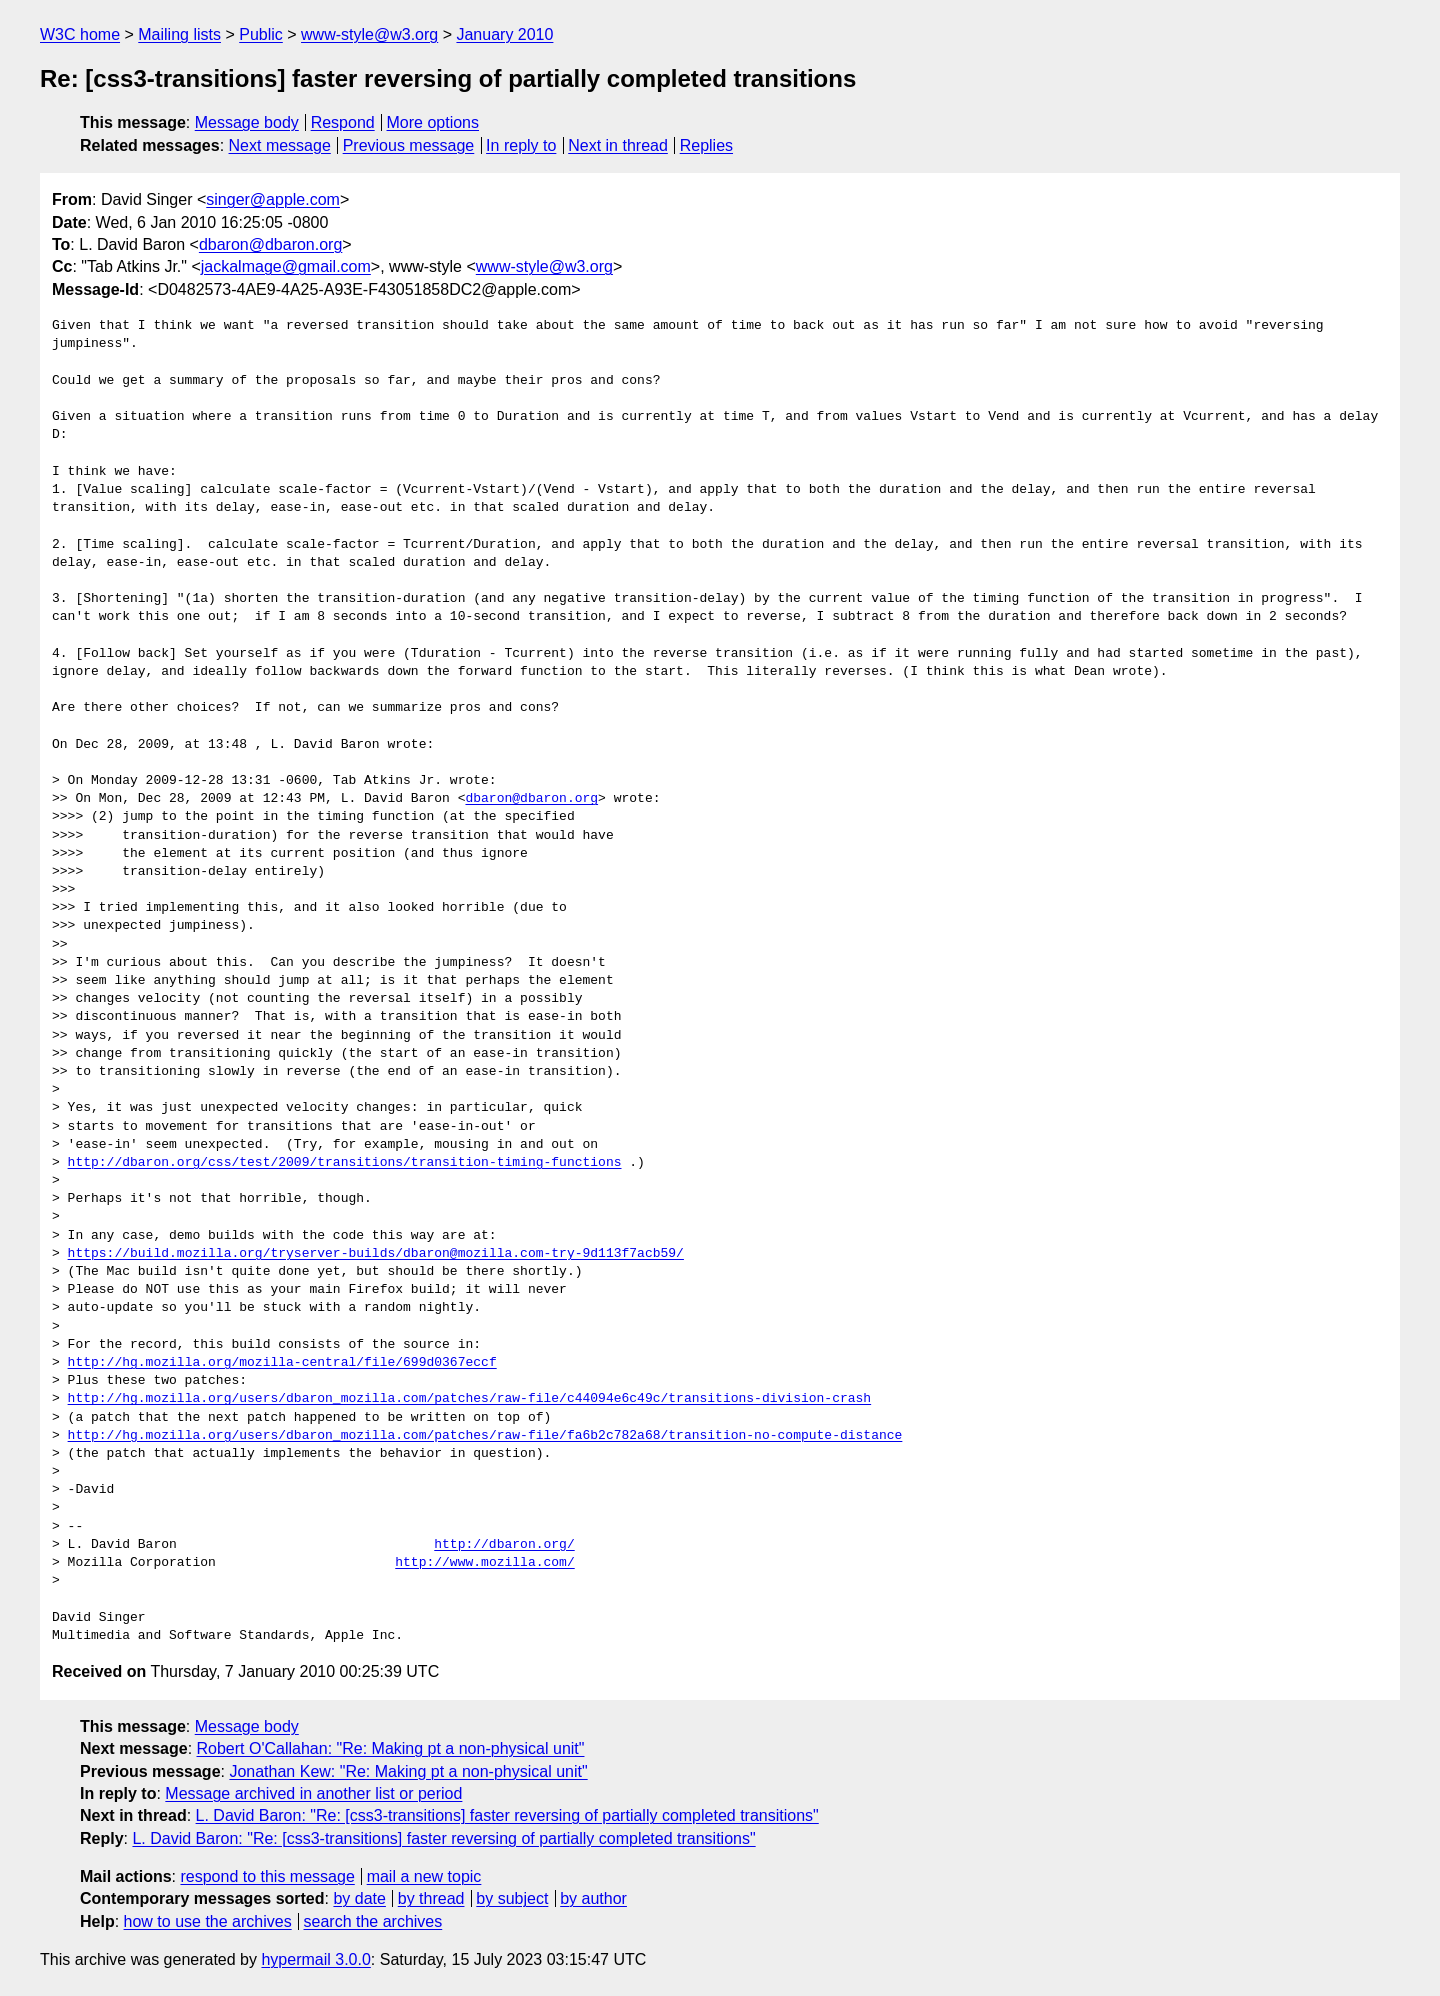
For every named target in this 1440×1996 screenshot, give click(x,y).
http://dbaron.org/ (504, 1545)
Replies (706, 145)
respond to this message (267, 1876)
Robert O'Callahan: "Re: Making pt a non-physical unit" (391, 1748)
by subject (512, 1898)
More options (433, 122)
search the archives (373, 1921)
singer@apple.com (273, 199)
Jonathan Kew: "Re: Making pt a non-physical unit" (408, 1771)
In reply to (521, 145)
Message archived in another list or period (313, 1793)
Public (261, 34)
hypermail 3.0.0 (315, 1959)
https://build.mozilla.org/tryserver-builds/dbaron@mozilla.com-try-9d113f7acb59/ (376, 1254)
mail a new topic (424, 1876)
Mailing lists (179, 34)
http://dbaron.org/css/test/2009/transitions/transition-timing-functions (345, 1163)
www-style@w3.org (369, 34)
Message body (247, 122)
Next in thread (618, 145)
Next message (280, 145)
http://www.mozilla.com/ (484, 1563)
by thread (431, 1898)
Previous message (409, 145)
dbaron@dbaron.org (270, 244)
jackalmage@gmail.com (286, 266)
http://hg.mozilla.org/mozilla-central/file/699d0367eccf (282, 1363)
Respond (343, 122)
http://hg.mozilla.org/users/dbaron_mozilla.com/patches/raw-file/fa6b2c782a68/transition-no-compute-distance (485, 1436)
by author (593, 1898)
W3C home (80, 34)
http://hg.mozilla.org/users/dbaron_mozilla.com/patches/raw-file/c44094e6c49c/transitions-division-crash (469, 1399)
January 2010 (504, 34)
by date (359, 1898)
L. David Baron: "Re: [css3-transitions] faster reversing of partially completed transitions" (507, 1815)
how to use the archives (208, 1921)
